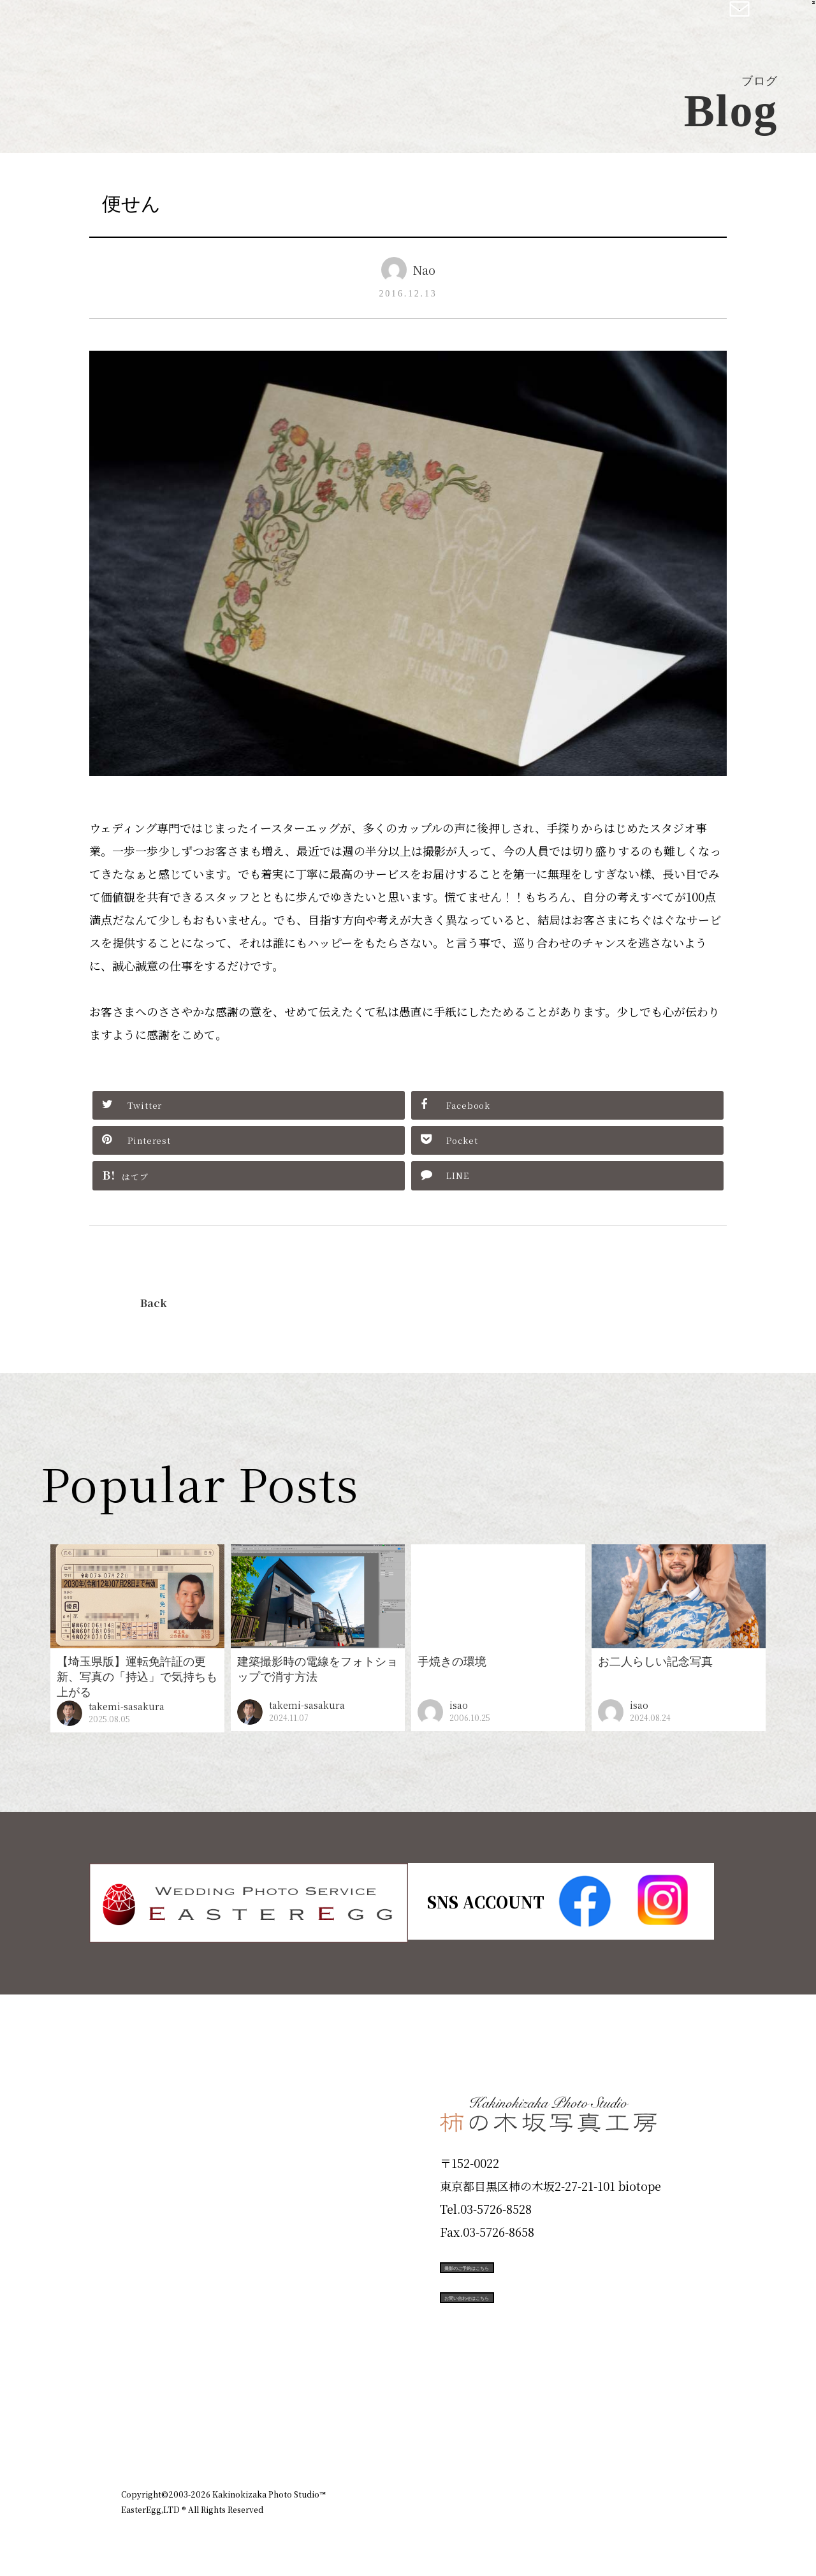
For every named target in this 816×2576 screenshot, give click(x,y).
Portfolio (157, 2232)
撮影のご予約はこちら (535, 2265)
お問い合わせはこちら (535, 2322)
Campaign (163, 2278)
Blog (141, 2370)
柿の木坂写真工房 (115, 24)
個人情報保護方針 (659, 2425)
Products (157, 2187)
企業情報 (524, 2425)
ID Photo (158, 2141)
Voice (144, 2324)
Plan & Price (173, 2096)
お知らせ (583, 2425)
